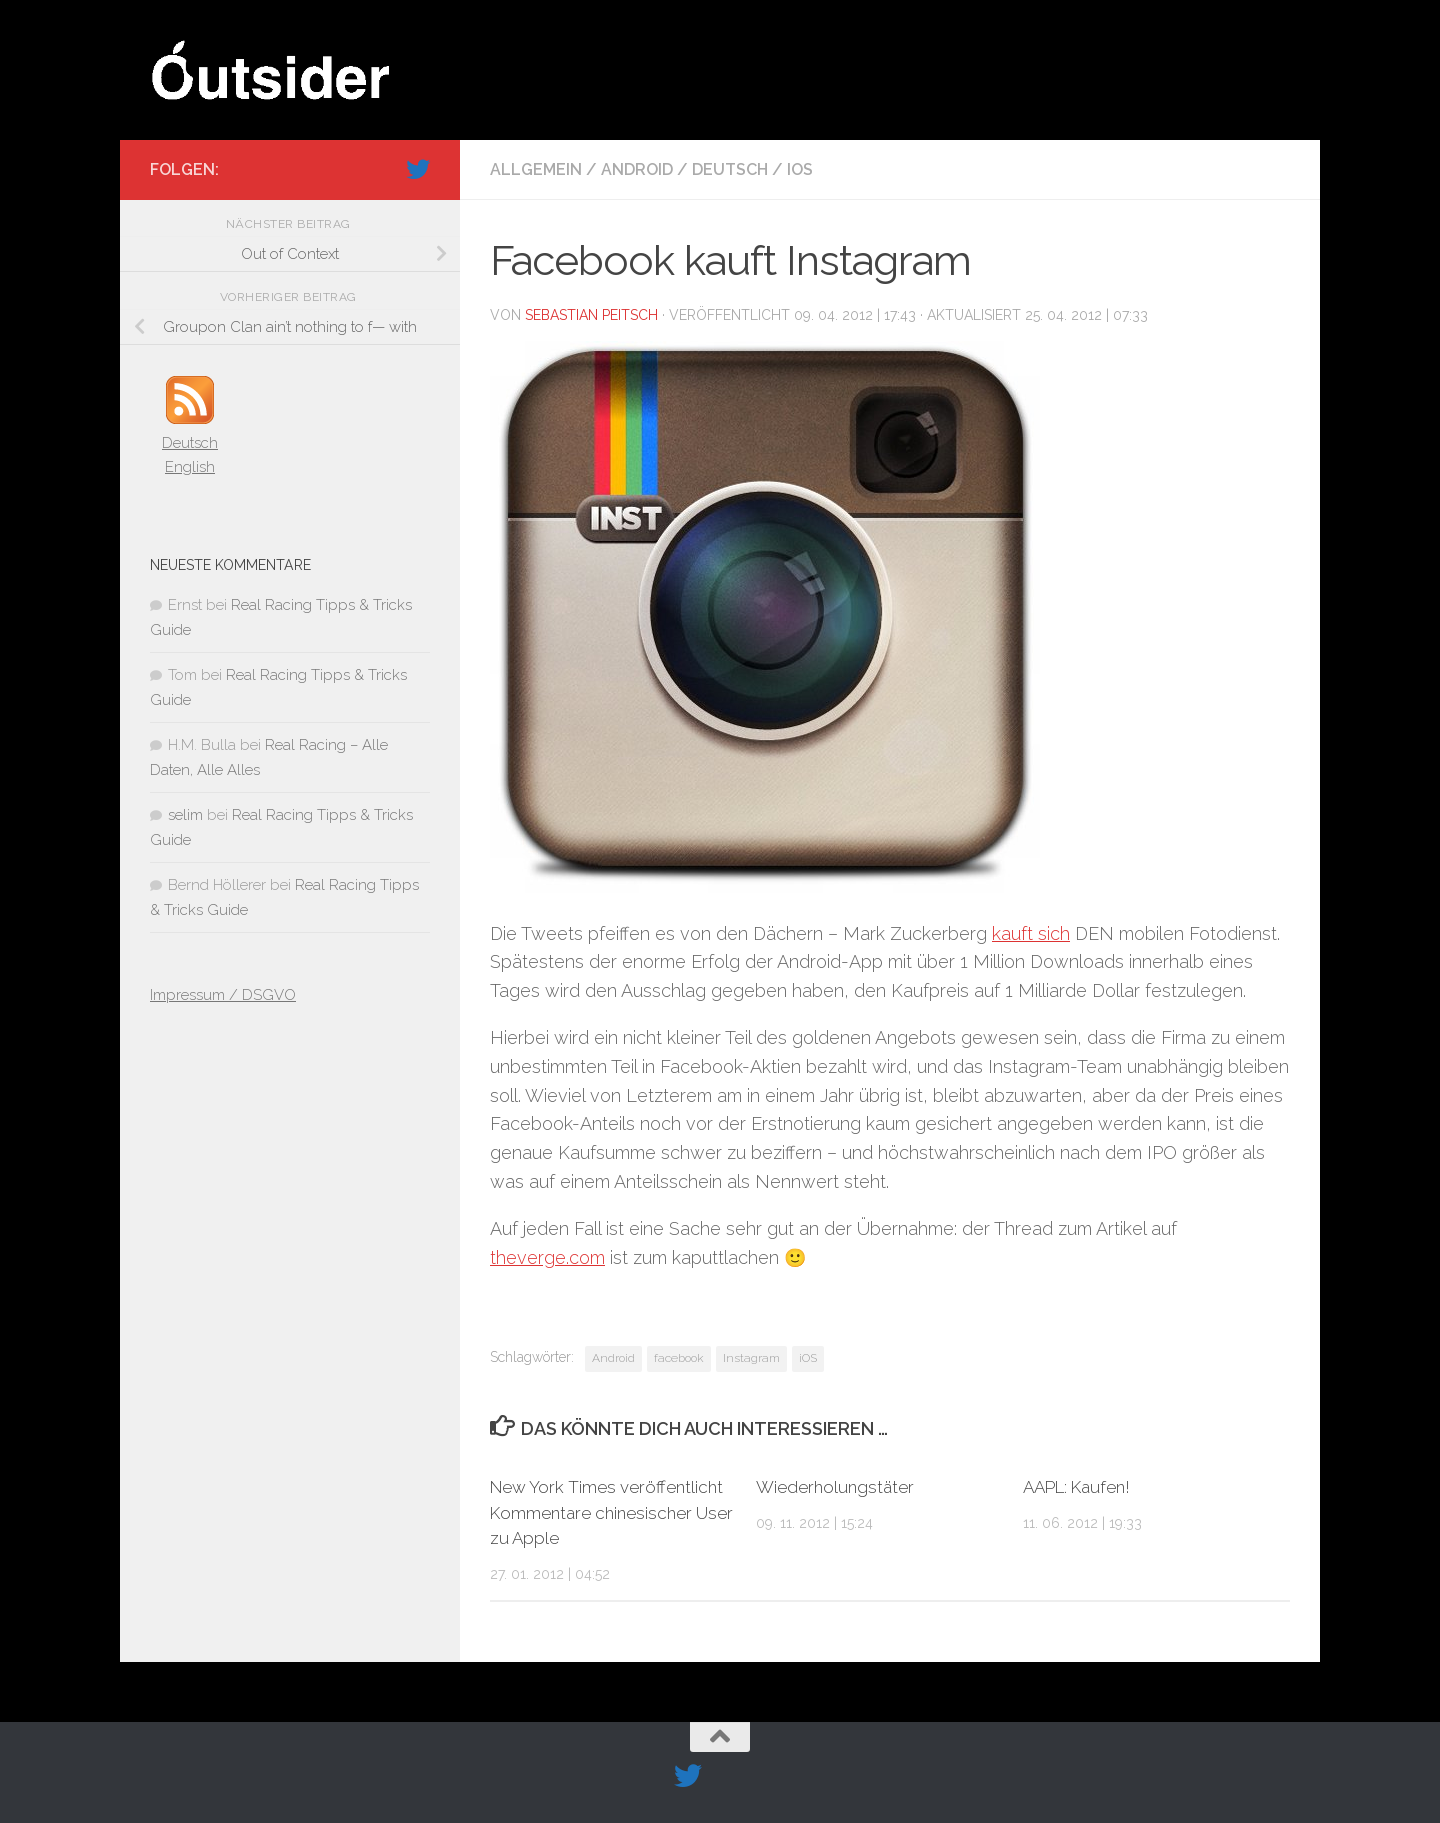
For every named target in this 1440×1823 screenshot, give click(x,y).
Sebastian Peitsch (591, 315)
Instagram (751, 1358)
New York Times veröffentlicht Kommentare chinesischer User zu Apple (611, 1512)
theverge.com (547, 1257)
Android (637, 169)
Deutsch (730, 169)
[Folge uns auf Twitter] (418, 169)
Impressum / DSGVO (223, 995)
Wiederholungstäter (835, 1487)
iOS (800, 169)
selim (185, 815)
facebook (679, 1358)
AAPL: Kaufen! (1076, 1487)
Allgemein (536, 169)
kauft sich (1031, 933)
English (190, 467)
